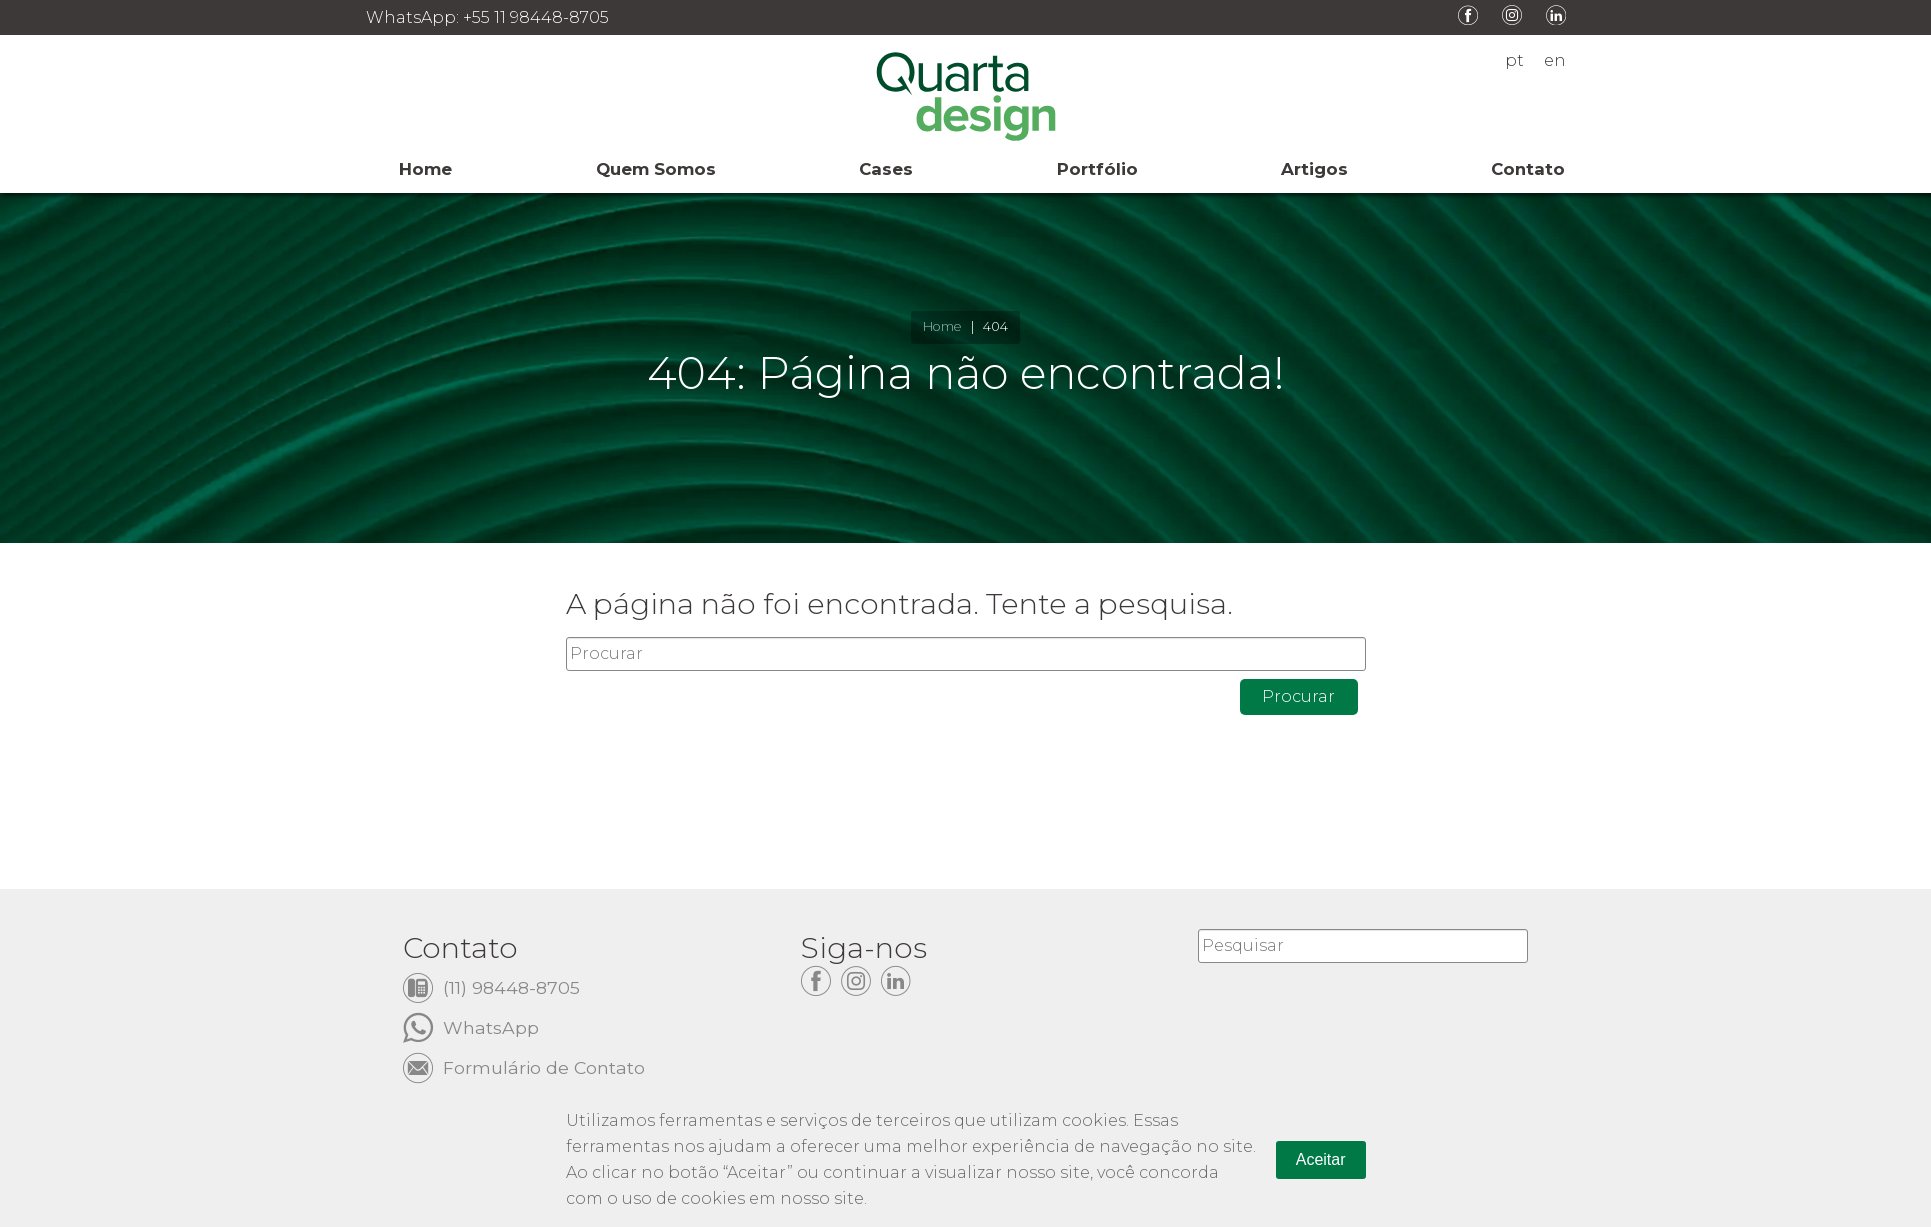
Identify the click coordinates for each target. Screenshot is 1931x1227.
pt (1514, 61)
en (1555, 61)
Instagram (1512, 15)
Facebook (1468, 15)
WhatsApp (491, 1026)
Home (942, 326)
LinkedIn (1556, 15)
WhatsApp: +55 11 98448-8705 (487, 17)
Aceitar (1321, 1159)
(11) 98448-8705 (511, 986)
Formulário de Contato (544, 1066)
